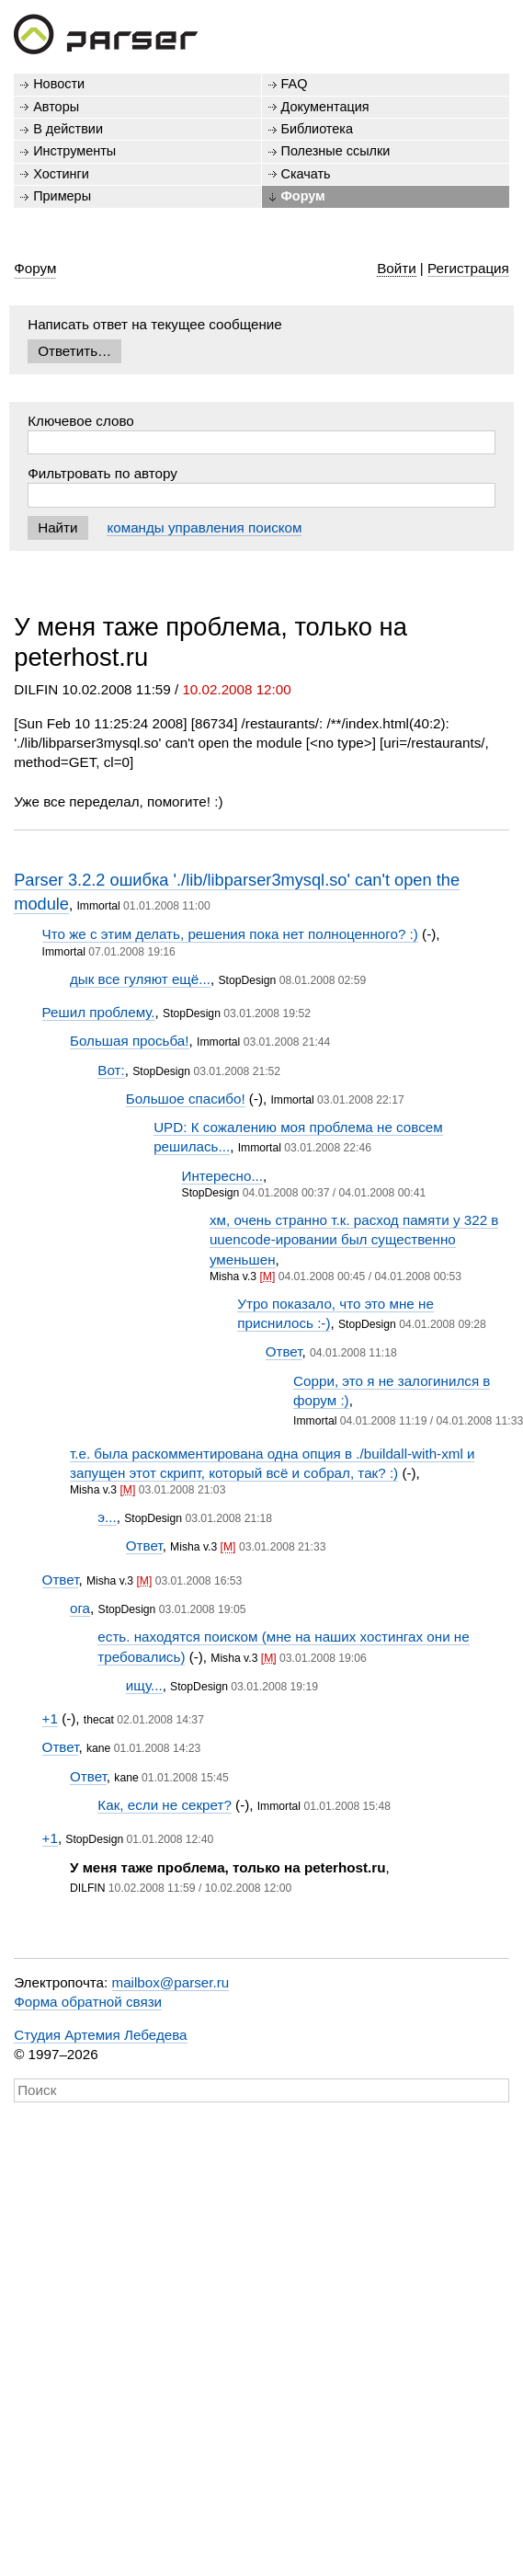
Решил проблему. (98, 1012)
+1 (50, 1718)
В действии (68, 128)
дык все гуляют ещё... (140, 979)
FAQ (294, 83)
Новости (59, 83)
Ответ (284, 1351)
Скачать (306, 173)
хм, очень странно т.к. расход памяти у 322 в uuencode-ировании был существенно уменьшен (354, 1239)
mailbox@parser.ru (171, 1982)
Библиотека (317, 128)
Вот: (110, 1070)
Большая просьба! (129, 1040)
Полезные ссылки (336, 150)
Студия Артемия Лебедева (100, 2035)
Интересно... (223, 1176)
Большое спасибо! (185, 1098)
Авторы (56, 106)
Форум (303, 196)
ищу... (144, 1685)
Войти (396, 268)
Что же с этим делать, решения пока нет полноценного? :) (230, 934)
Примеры (62, 196)
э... (106, 1517)
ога (80, 1608)
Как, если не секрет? (164, 1805)
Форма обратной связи (88, 2001)
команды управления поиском (204, 527)
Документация (325, 106)
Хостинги (61, 173)
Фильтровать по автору (102, 473)
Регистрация (468, 268)
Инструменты (74, 150)
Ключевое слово (81, 421)
